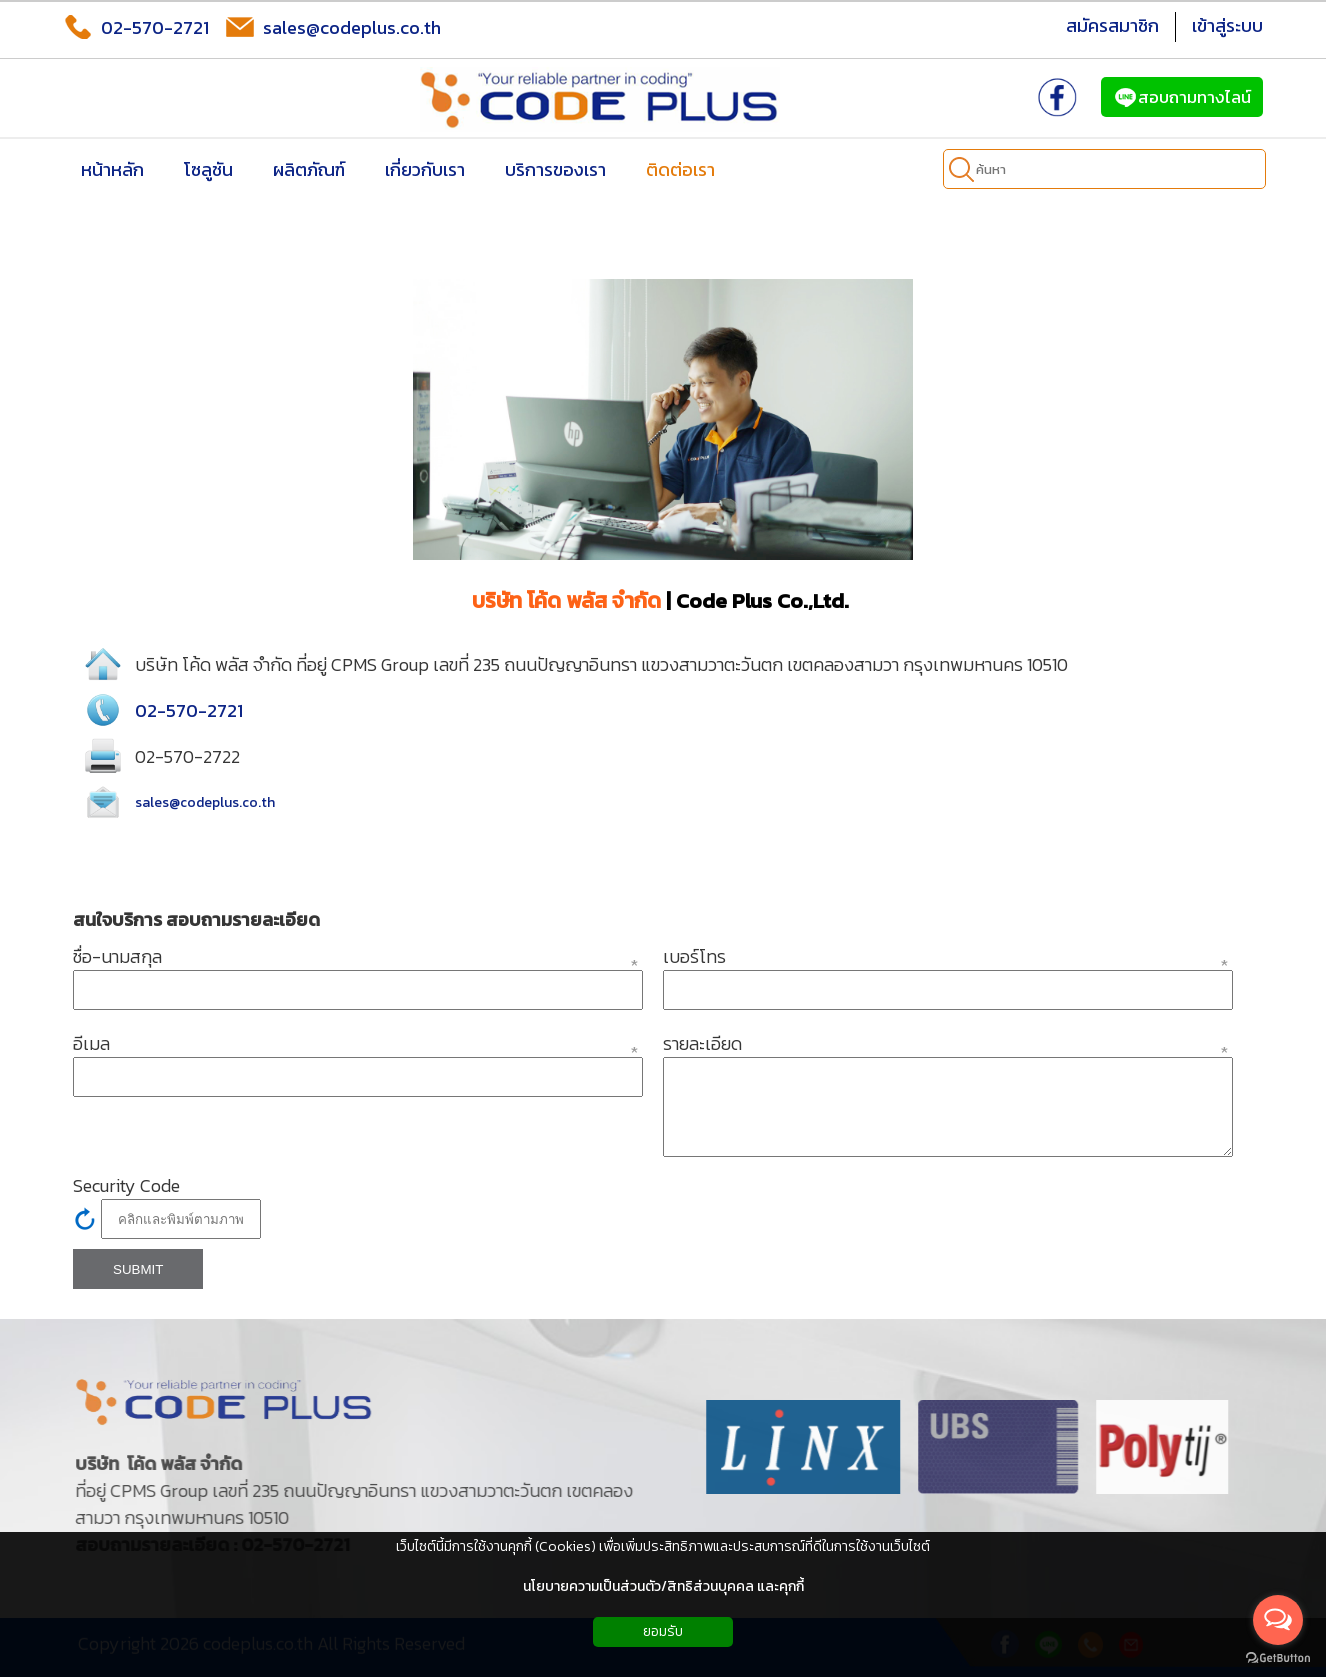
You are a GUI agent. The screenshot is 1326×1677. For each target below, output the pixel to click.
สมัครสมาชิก (1112, 25)
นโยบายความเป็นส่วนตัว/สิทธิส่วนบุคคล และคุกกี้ (663, 1586)
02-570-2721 (136, 27)
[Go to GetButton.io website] (1278, 1657)
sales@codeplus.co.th (333, 27)
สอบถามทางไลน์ (1182, 97)
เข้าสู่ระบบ (1227, 25)
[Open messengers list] (1278, 1620)
